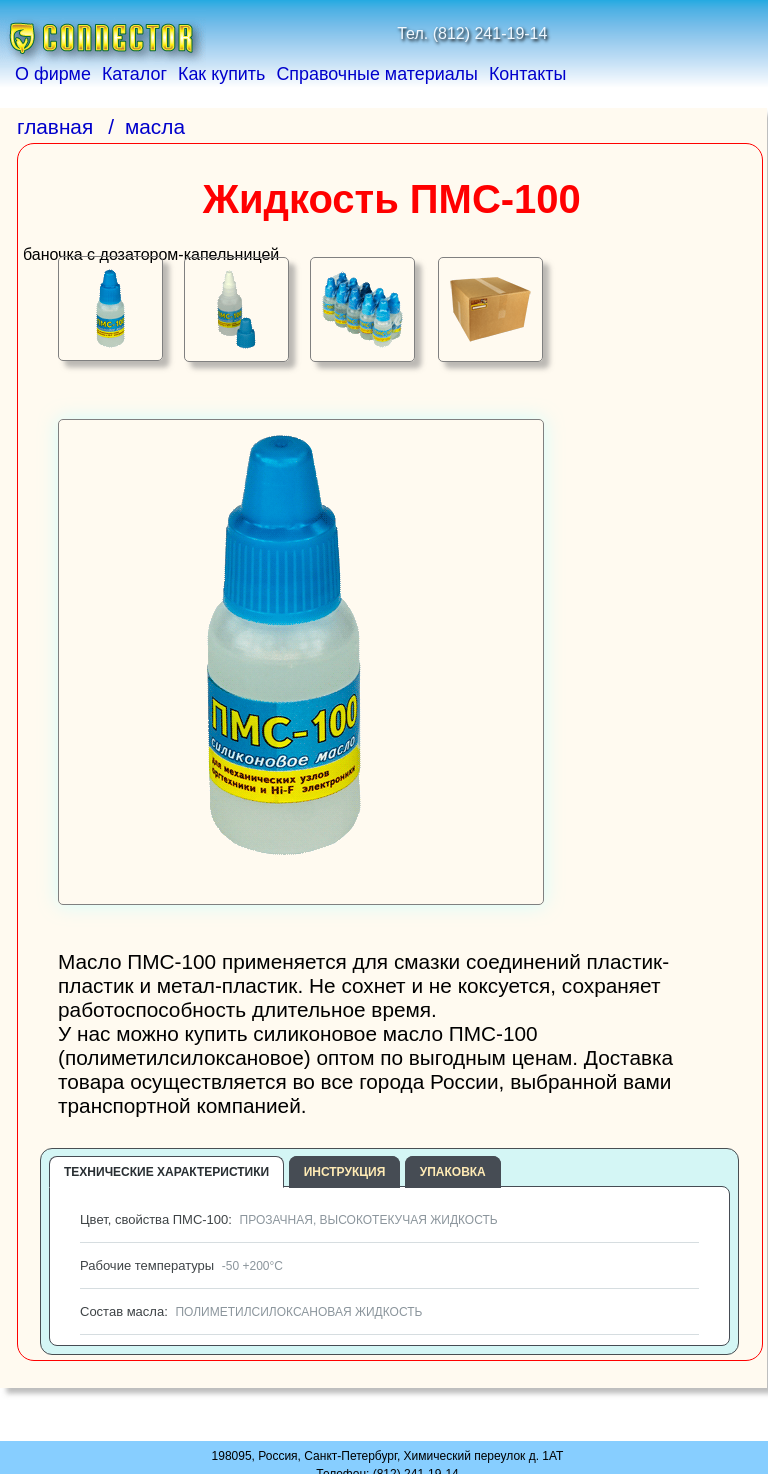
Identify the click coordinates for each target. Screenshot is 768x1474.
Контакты (527, 74)
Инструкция (345, 1172)
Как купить (221, 74)
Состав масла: (249, 1311)
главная (55, 126)
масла (155, 126)
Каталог (134, 74)
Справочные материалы (377, 74)
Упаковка (453, 1172)
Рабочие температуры (179, 1265)
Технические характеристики (166, 1172)
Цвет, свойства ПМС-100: (287, 1219)
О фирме (53, 74)
